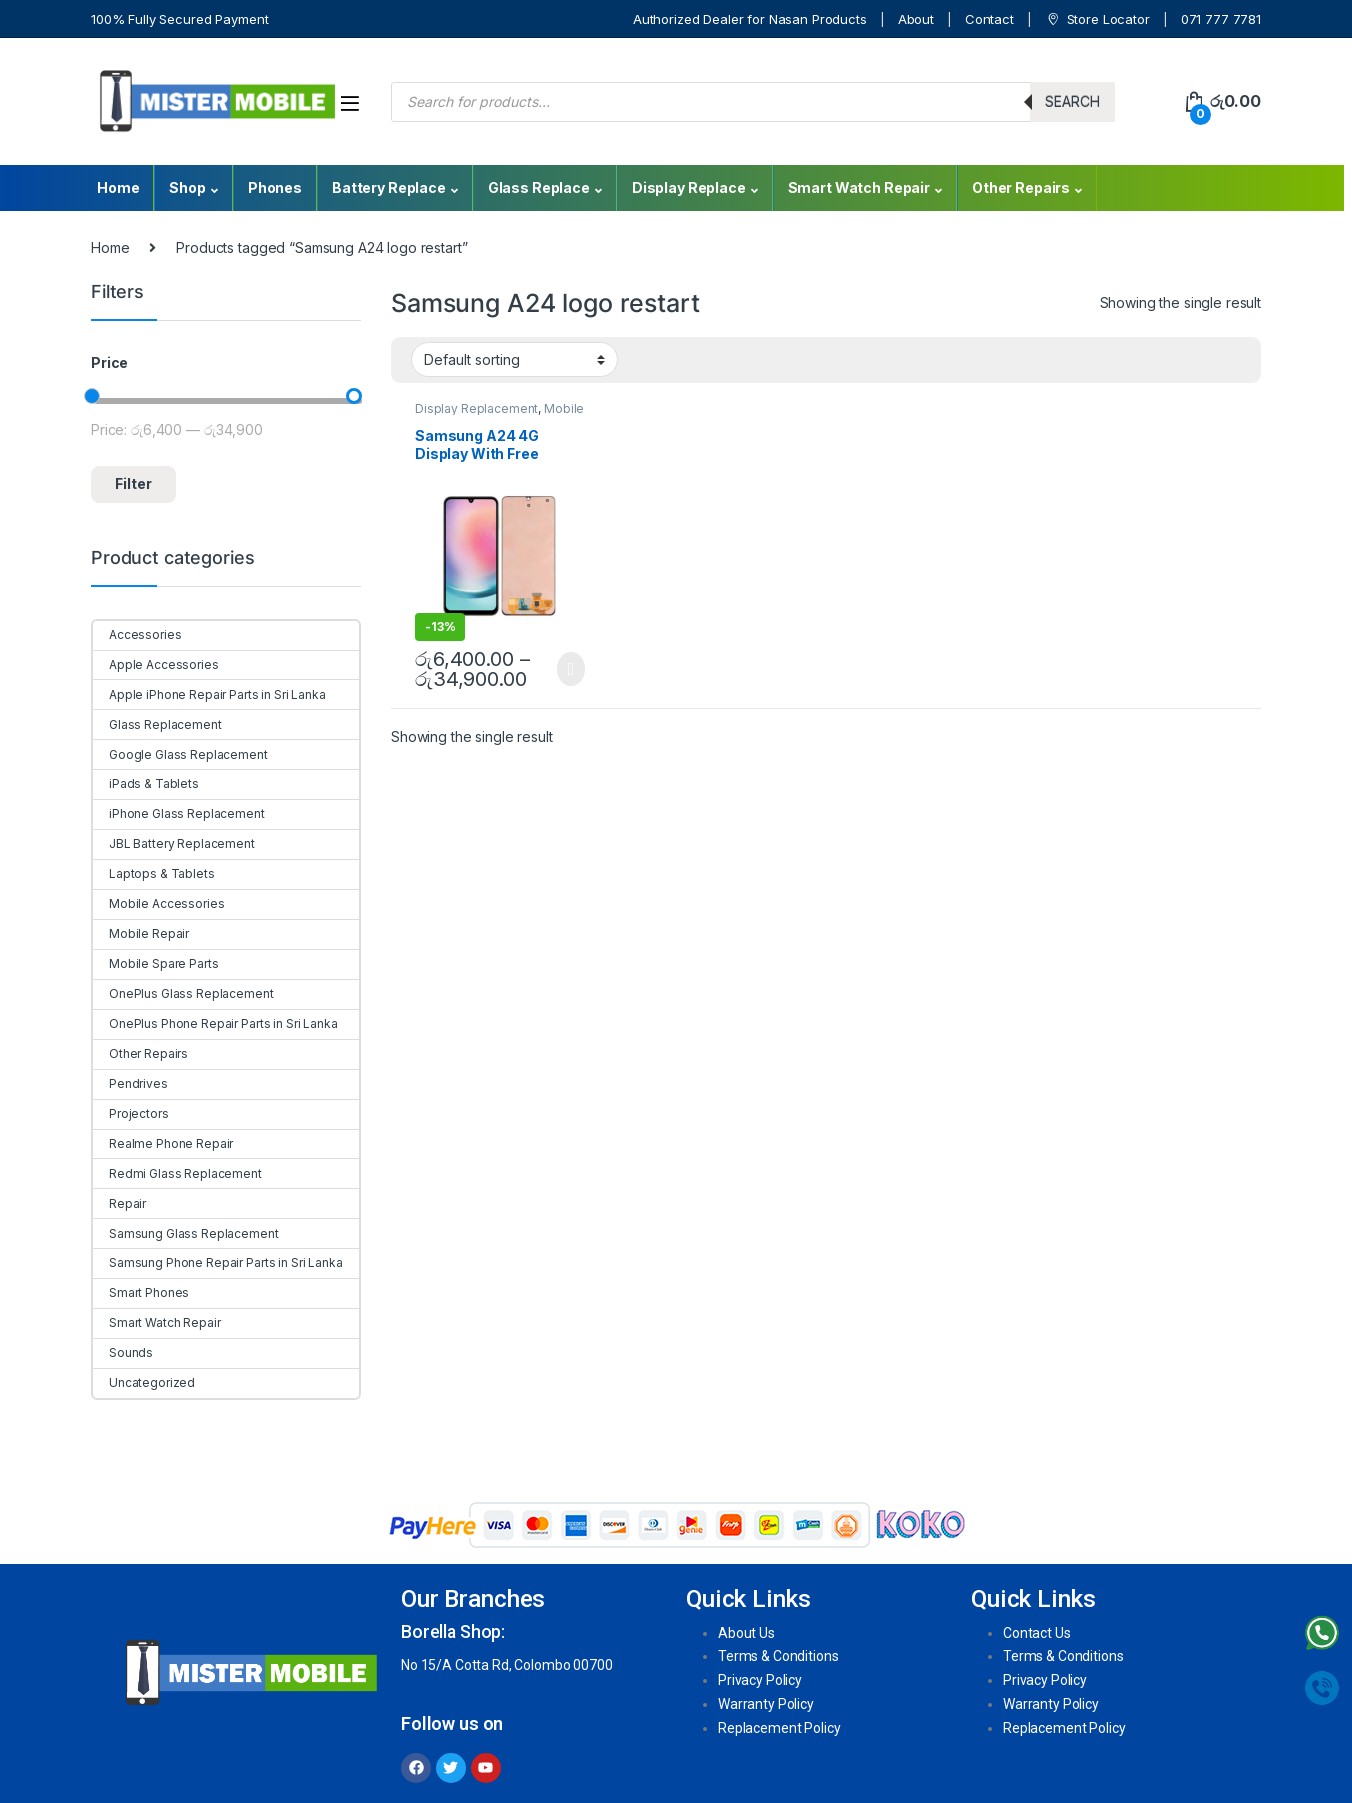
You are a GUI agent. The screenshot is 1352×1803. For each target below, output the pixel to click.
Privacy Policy (760, 1680)
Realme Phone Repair (163, 1143)
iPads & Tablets (146, 783)
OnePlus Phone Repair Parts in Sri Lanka (215, 1023)
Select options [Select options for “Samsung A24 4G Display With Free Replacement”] (570, 669)
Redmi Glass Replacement (177, 1173)
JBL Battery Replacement (174, 843)
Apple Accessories (156, 664)
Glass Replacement (157, 724)
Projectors (131, 1113)
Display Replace (689, 187)
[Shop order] (514, 359)
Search (1072, 101)
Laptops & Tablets (154, 873)
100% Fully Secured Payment (179, 19)
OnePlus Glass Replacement (183, 993)
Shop (187, 187)
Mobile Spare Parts (155, 963)
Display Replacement (476, 408)
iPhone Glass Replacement (179, 813)
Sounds (123, 1352)
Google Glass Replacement (180, 754)
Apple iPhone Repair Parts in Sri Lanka (209, 694)
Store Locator (1097, 19)
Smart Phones (141, 1292)
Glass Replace (539, 187)
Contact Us (1037, 1633)
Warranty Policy (766, 1704)
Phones (275, 187)
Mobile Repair (141, 933)
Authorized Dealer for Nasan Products (750, 19)
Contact (989, 19)
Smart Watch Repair (859, 187)
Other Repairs (1021, 187)
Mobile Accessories (158, 903)
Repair (119, 1203)
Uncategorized (144, 1382)
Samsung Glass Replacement (186, 1233)
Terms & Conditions (778, 1656)
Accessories (137, 634)
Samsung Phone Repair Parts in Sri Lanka (218, 1262)
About (916, 19)
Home (118, 187)
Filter (133, 483)
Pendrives (130, 1083)
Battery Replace (389, 187)
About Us (746, 1633)
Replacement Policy (779, 1728)
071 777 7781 (1221, 19)
